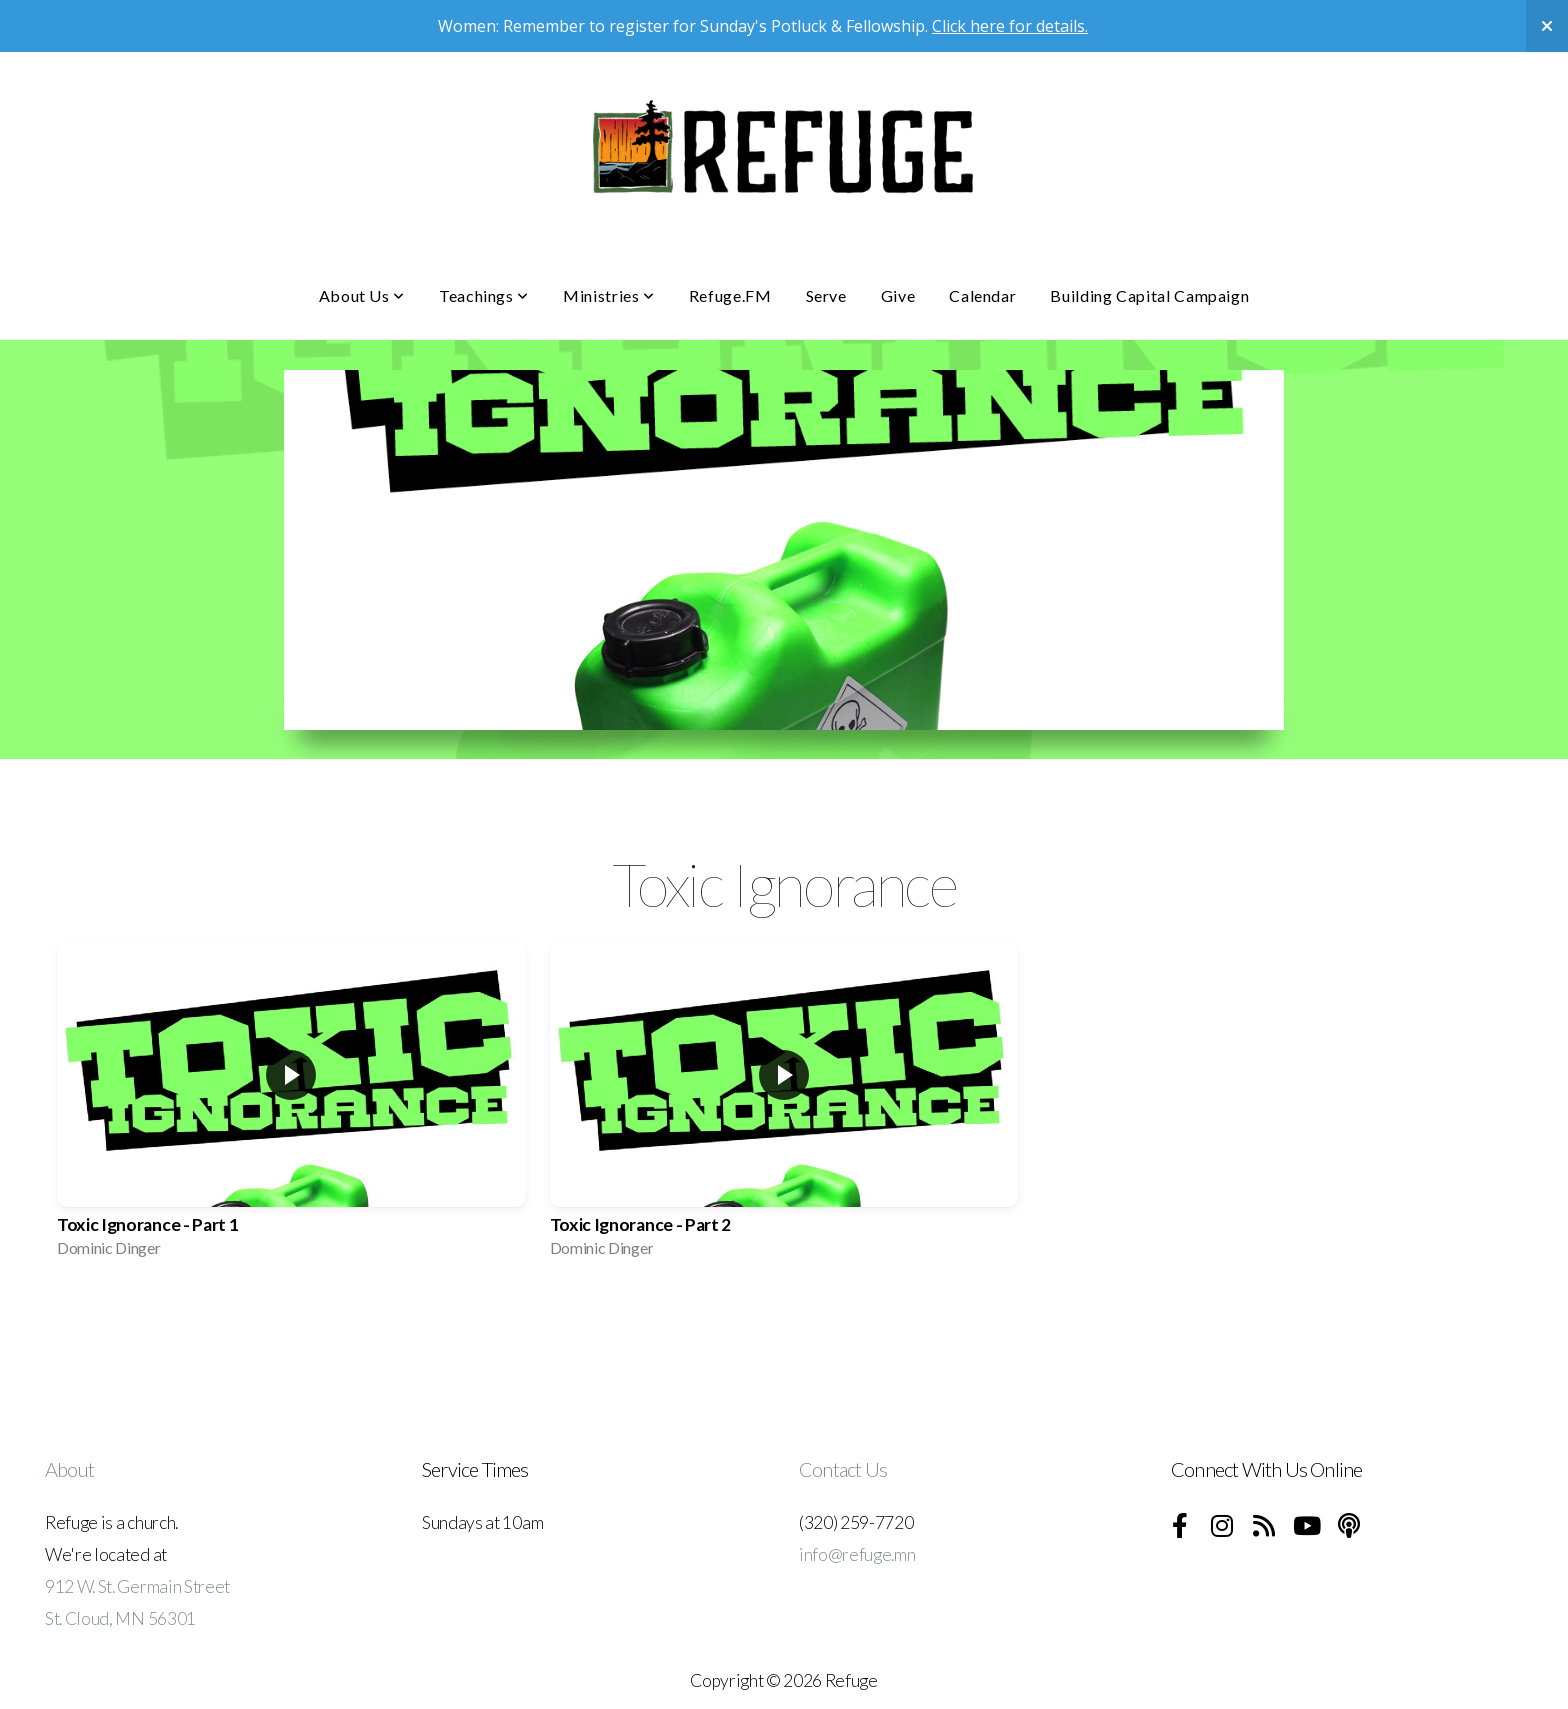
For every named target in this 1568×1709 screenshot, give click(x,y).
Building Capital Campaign (1149, 295)
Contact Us (843, 1469)
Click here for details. (1010, 26)
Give (898, 295)
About (69, 1469)
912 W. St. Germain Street (137, 1586)
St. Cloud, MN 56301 (120, 1618)
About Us (362, 295)
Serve (826, 295)
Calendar (982, 295)
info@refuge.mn (857, 1554)
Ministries (609, 295)
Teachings (484, 295)
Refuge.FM (730, 295)
